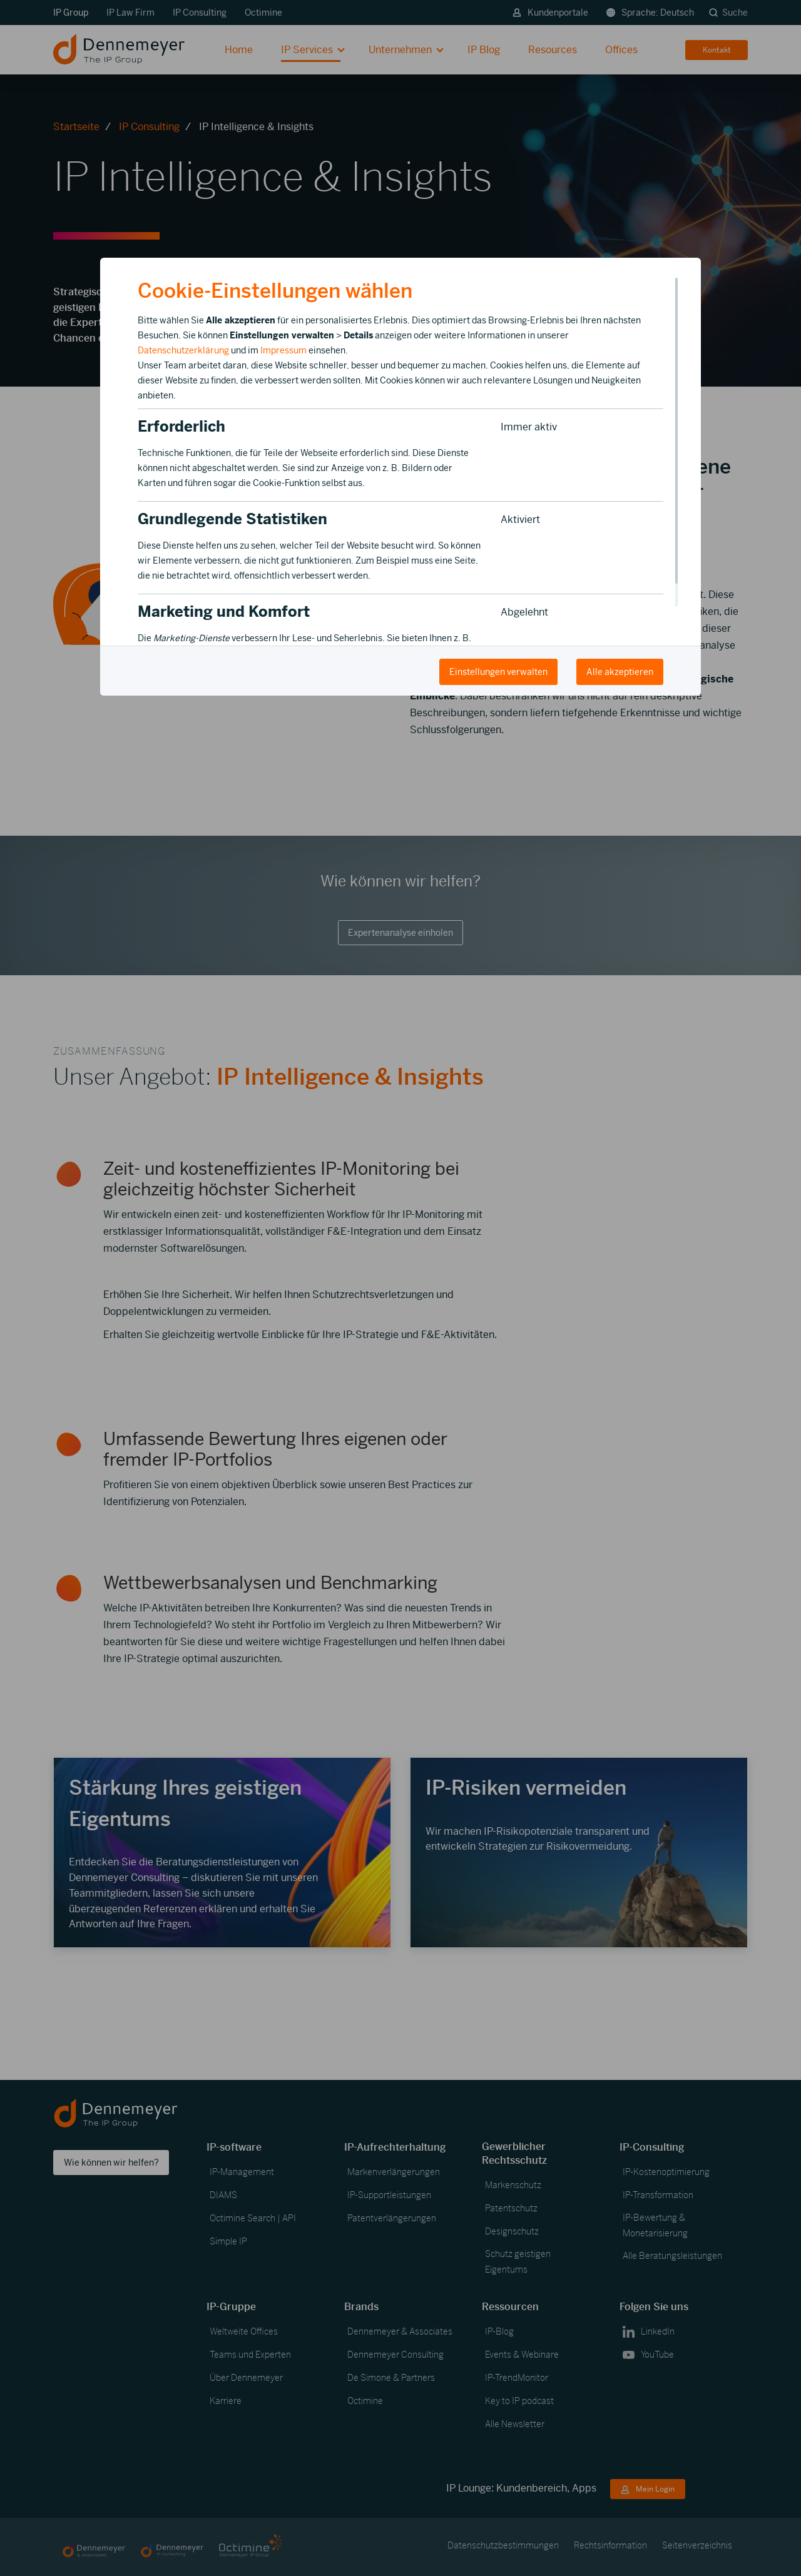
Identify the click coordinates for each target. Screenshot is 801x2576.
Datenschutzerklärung (183, 350)
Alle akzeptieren (619, 671)
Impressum (283, 350)
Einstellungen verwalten (498, 671)
